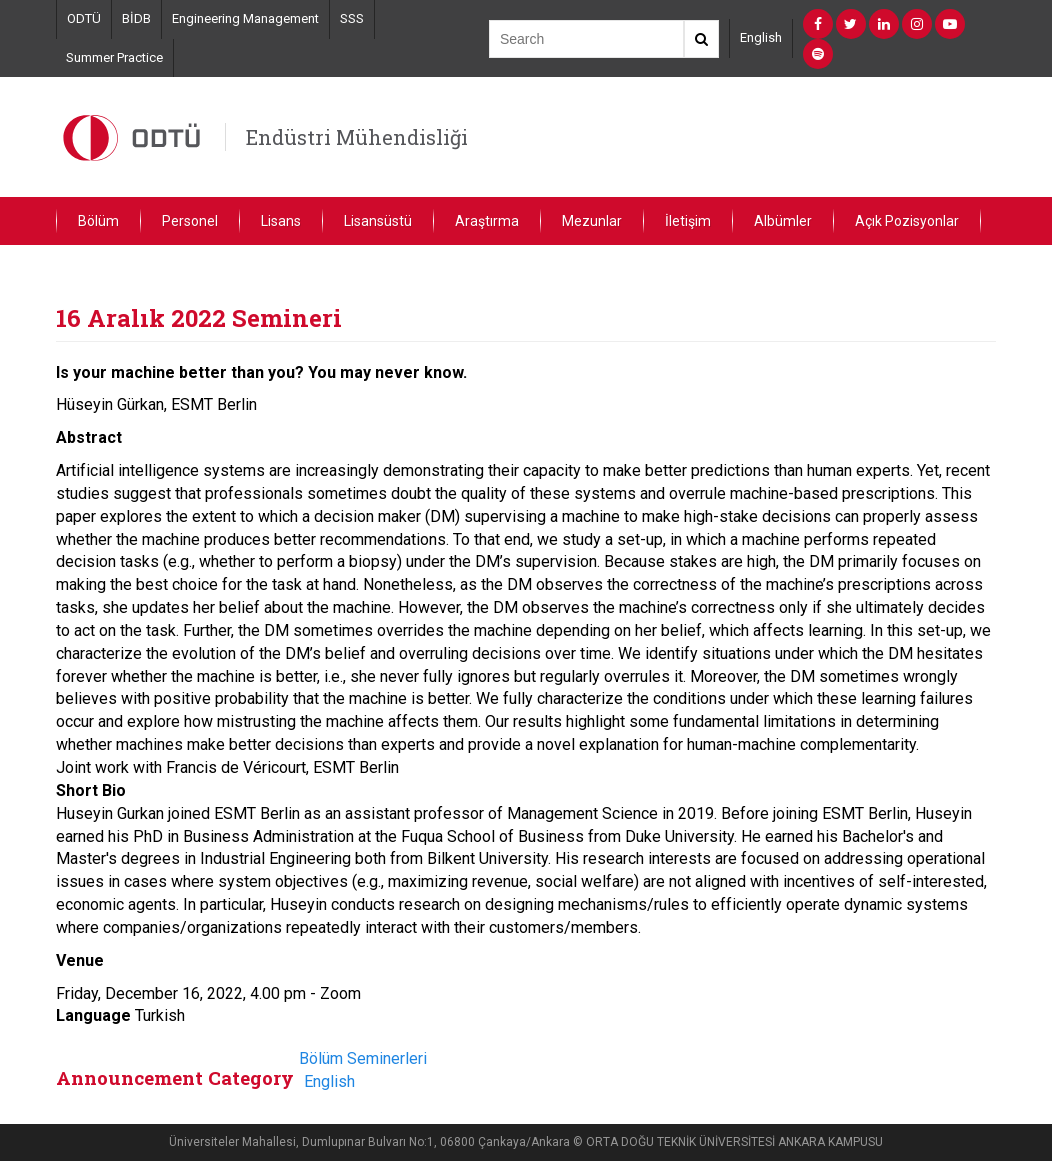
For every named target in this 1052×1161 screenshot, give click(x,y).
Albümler (783, 221)
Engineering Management (245, 18)
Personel (190, 221)
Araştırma (487, 221)
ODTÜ (84, 18)
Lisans (281, 221)
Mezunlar (592, 221)
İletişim (688, 221)
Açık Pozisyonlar (907, 221)
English (761, 37)
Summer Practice (114, 57)
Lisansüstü (378, 221)
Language (93, 1015)
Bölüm (98, 221)
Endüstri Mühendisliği (357, 137)
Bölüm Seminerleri (363, 1058)
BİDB (136, 18)
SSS (352, 18)
